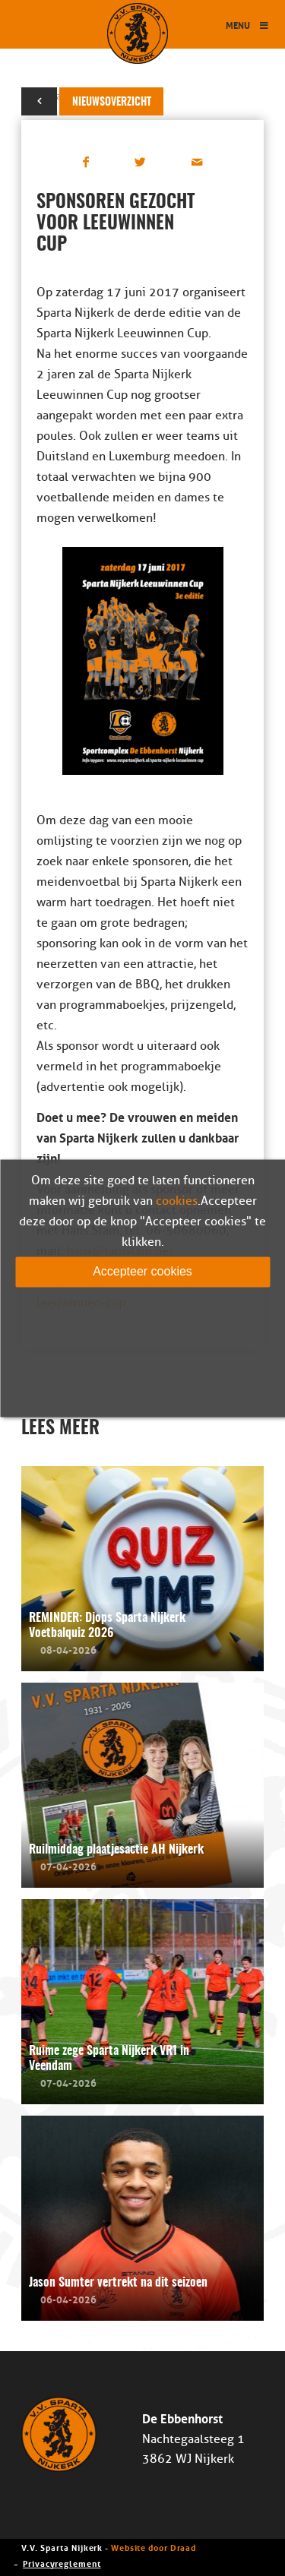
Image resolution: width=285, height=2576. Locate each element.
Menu (248, 24)
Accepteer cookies (142, 1271)
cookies (177, 1201)
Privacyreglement (61, 2562)
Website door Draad (153, 2546)
